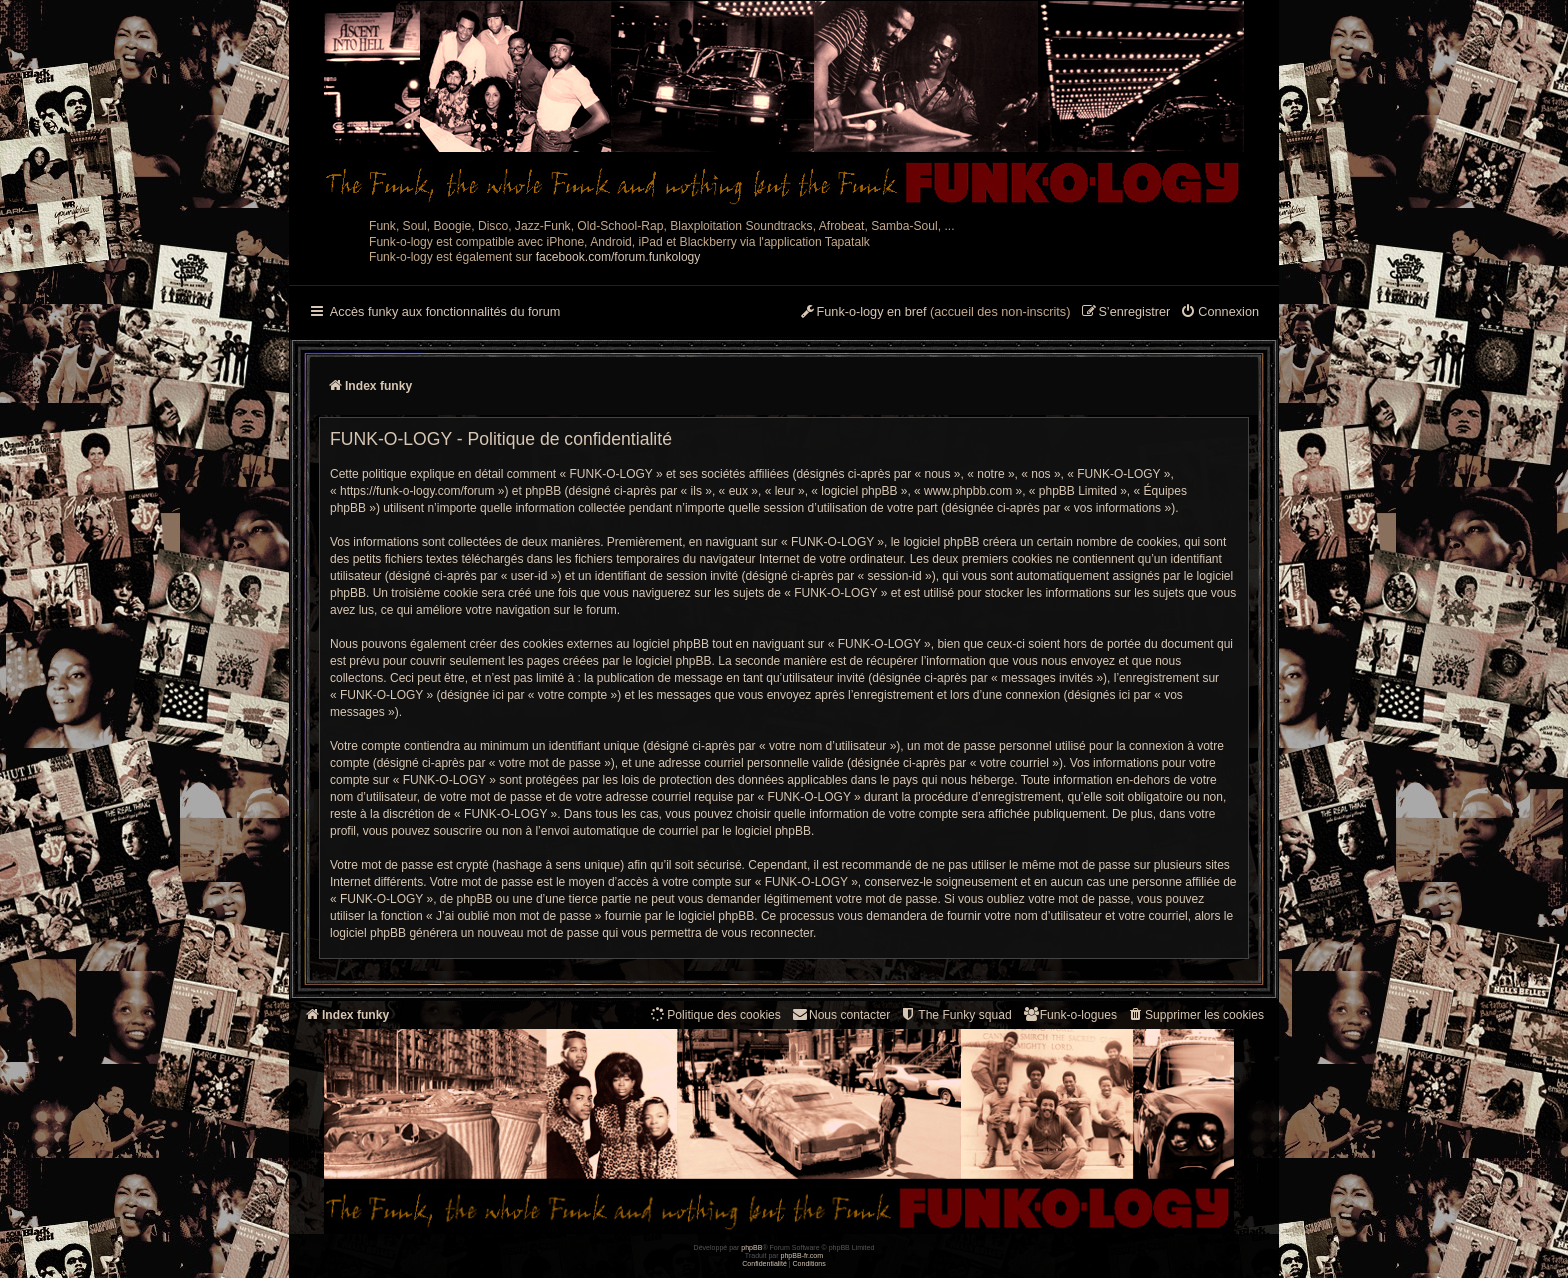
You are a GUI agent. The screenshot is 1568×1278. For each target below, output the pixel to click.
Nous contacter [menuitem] (840, 1014)
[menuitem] (1219, 313)
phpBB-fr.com (802, 1255)
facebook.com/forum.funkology (618, 257)
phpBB (751, 1247)
